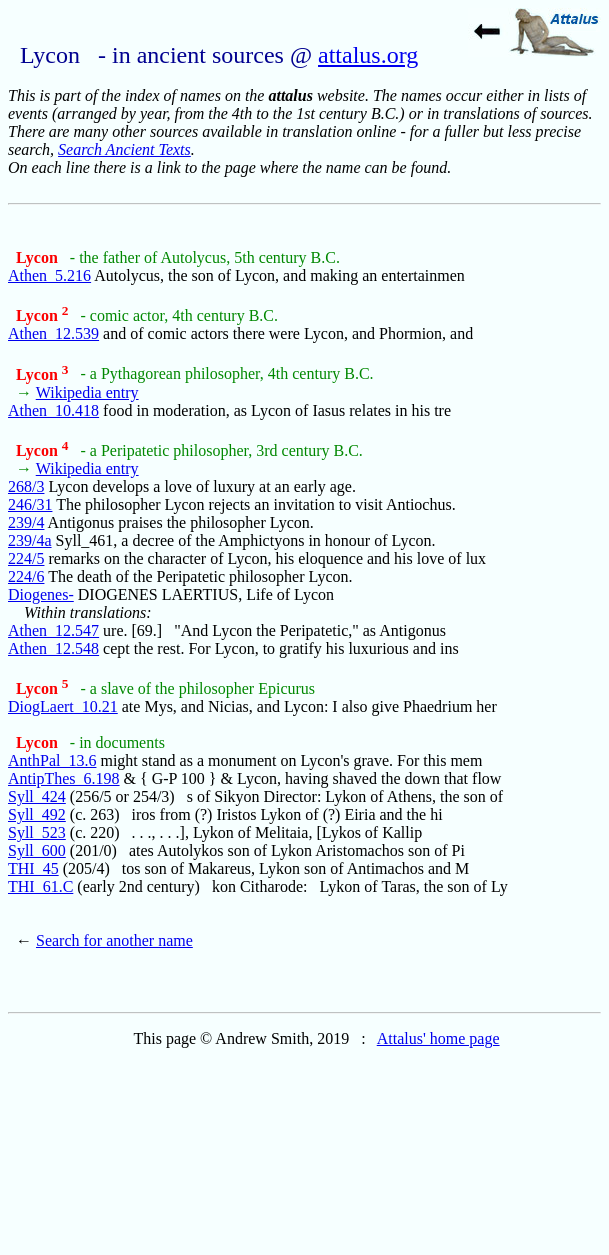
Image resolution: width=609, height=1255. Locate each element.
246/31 (30, 504)
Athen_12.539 (53, 333)
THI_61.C (40, 886)
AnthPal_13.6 (52, 760)
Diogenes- (41, 594)
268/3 (26, 486)
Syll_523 (37, 832)
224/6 (26, 576)
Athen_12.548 (53, 648)
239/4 (26, 522)
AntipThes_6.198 (64, 778)
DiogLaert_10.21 (63, 706)
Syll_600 (37, 850)
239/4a (30, 540)
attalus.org (368, 55)
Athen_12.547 (53, 630)
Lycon (39, 257)
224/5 (26, 558)
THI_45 (33, 868)
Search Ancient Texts (124, 149)
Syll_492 (37, 814)
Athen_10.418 (53, 410)
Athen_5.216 (49, 275)
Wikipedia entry (87, 392)
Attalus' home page (438, 1038)
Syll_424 (37, 796)
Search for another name (114, 940)
